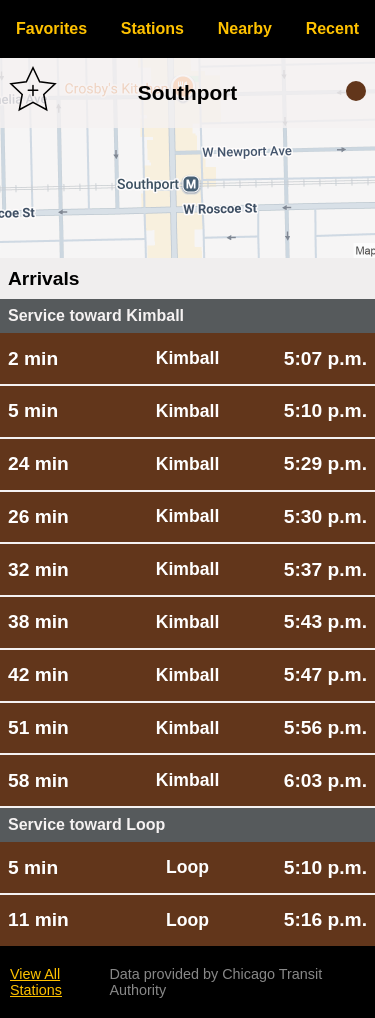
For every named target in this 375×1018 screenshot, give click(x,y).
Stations (152, 28)
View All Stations (36, 982)
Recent (332, 28)
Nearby (245, 28)
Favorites (51, 28)
